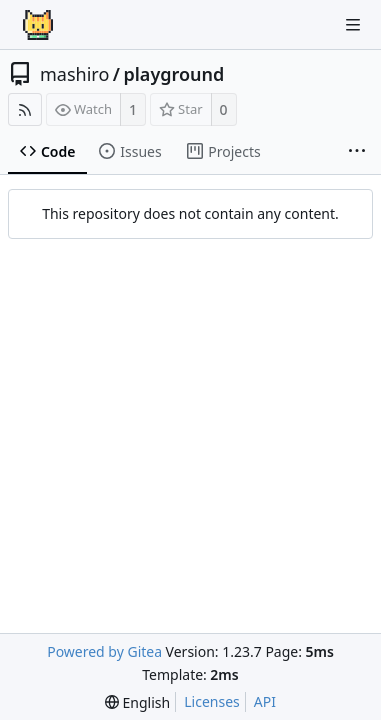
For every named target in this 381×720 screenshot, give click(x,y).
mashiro (74, 74)
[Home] (38, 25)
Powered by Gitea (104, 651)
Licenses (212, 701)
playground (173, 74)
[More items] (357, 152)
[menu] (137, 702)
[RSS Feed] (25, 109)
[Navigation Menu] (353, 25)
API (265, 701)
